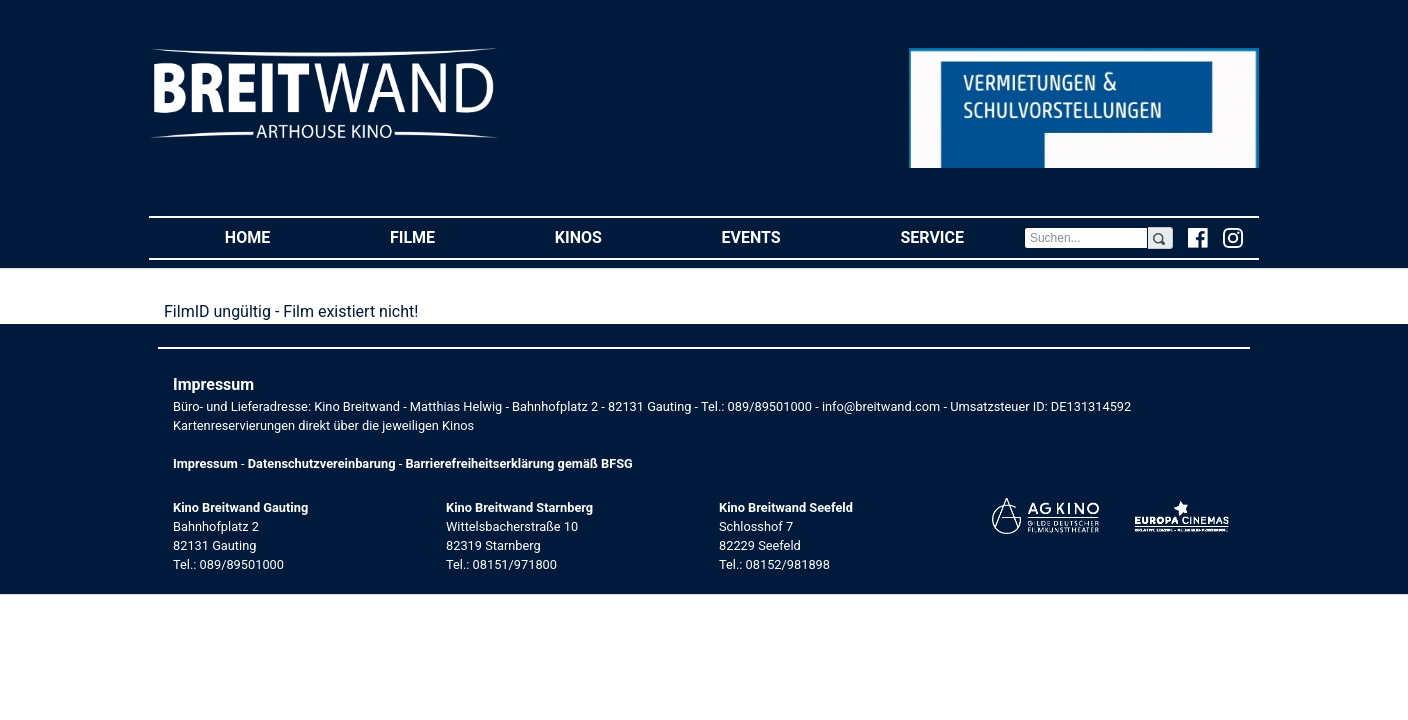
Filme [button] (442, 236)
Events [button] (781, 236)
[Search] (1086, 238)
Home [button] (277, 236)
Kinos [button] (608, 236)
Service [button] (961, 236)
